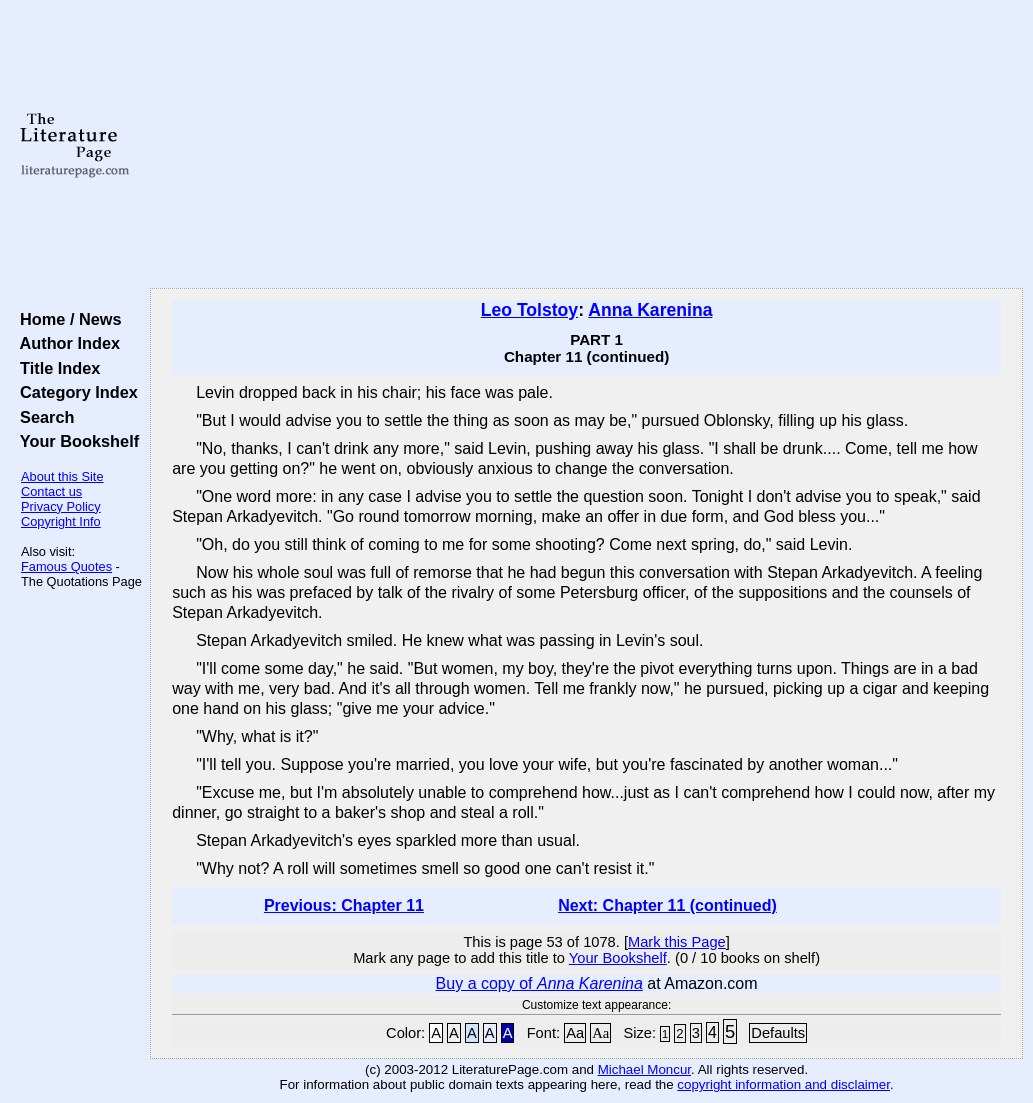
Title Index (55, 368)
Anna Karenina (650, 310)
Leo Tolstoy (529, 310)
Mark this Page (677, 942)
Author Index (65, 343)
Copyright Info (61, 521)
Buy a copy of (539, 983)
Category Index (74, 392)
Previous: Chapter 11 (344, 905)
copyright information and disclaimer (783, 1084)
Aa (575, 1033)
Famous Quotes (66, 566)
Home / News (66, 319)
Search (42, 417)
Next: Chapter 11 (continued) (667, 905)
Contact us (51, 491)
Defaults (778, 1033)
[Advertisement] (586, 145)
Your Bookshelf (75, 441)
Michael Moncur (644, 1069)
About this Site (62, 476)
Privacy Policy (61, 506)
